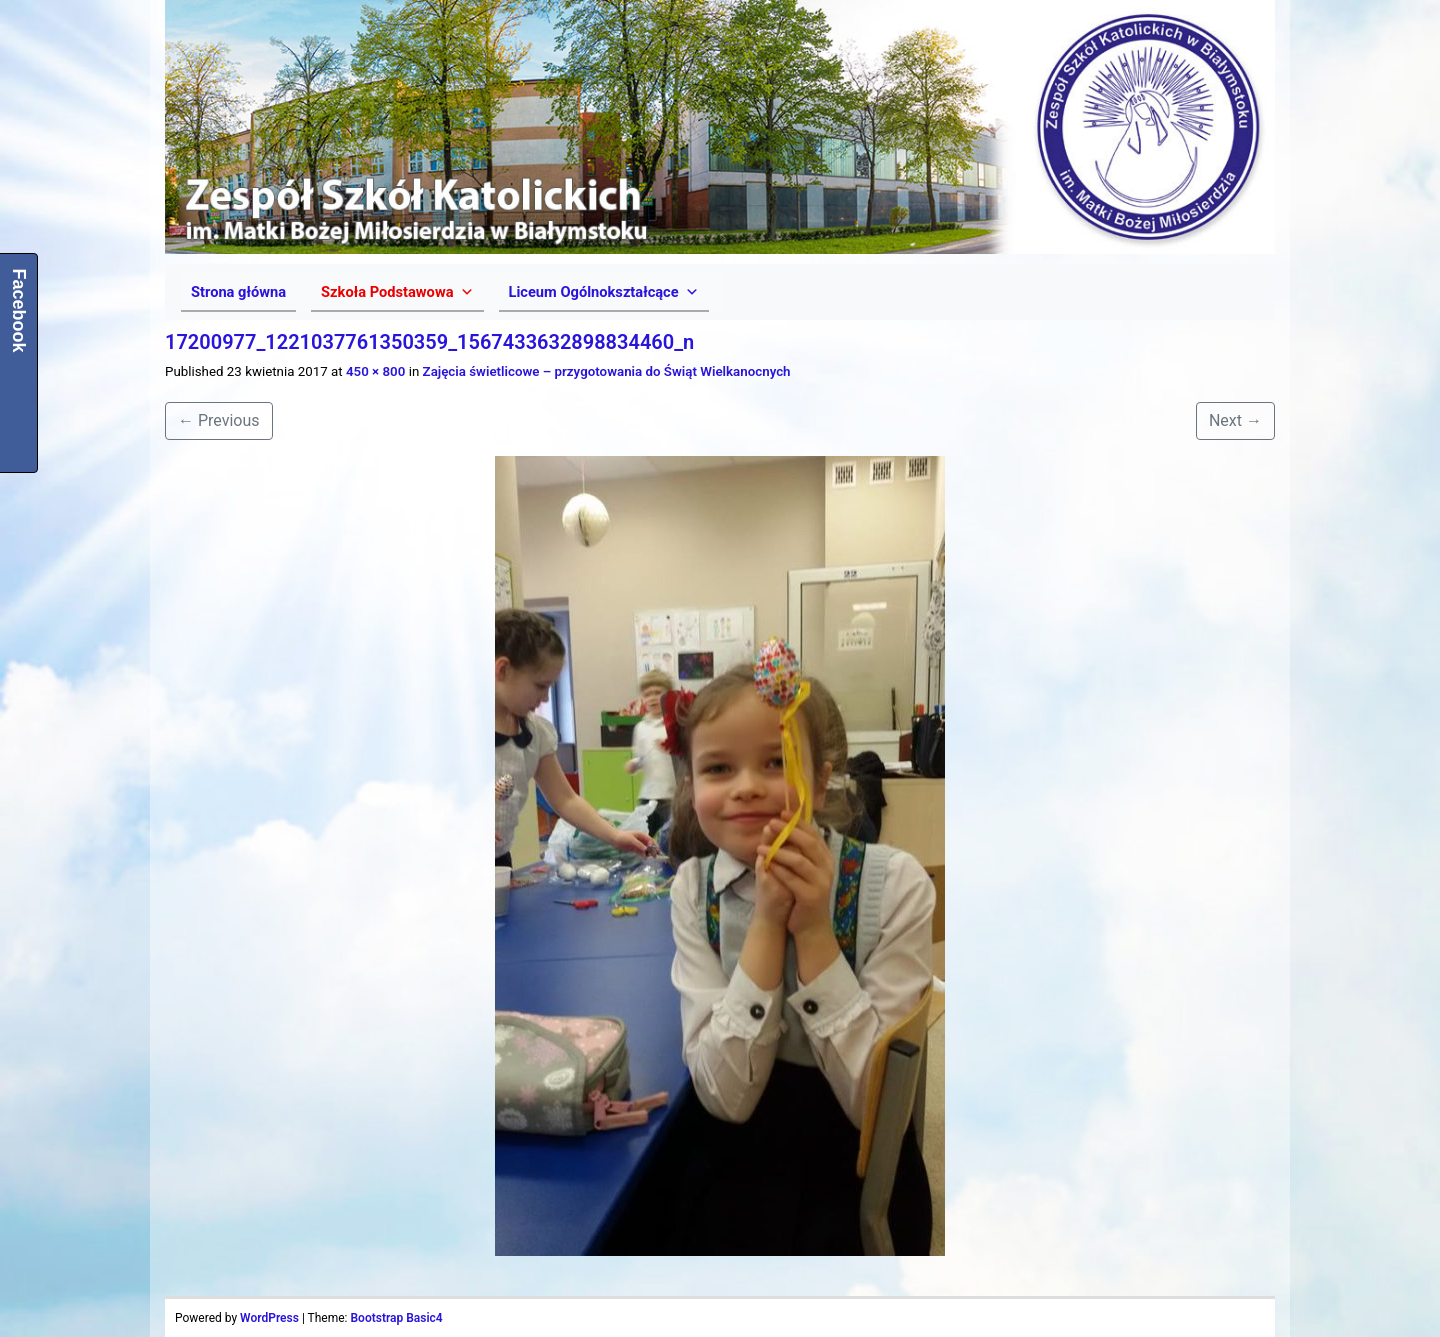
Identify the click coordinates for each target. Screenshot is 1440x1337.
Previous (219, 420)
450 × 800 (375, 371)
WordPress (269, 1318)
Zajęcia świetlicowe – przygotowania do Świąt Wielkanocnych (607, 371)
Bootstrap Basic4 (396, 1318)
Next (1235, 420)
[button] (397, 292)
